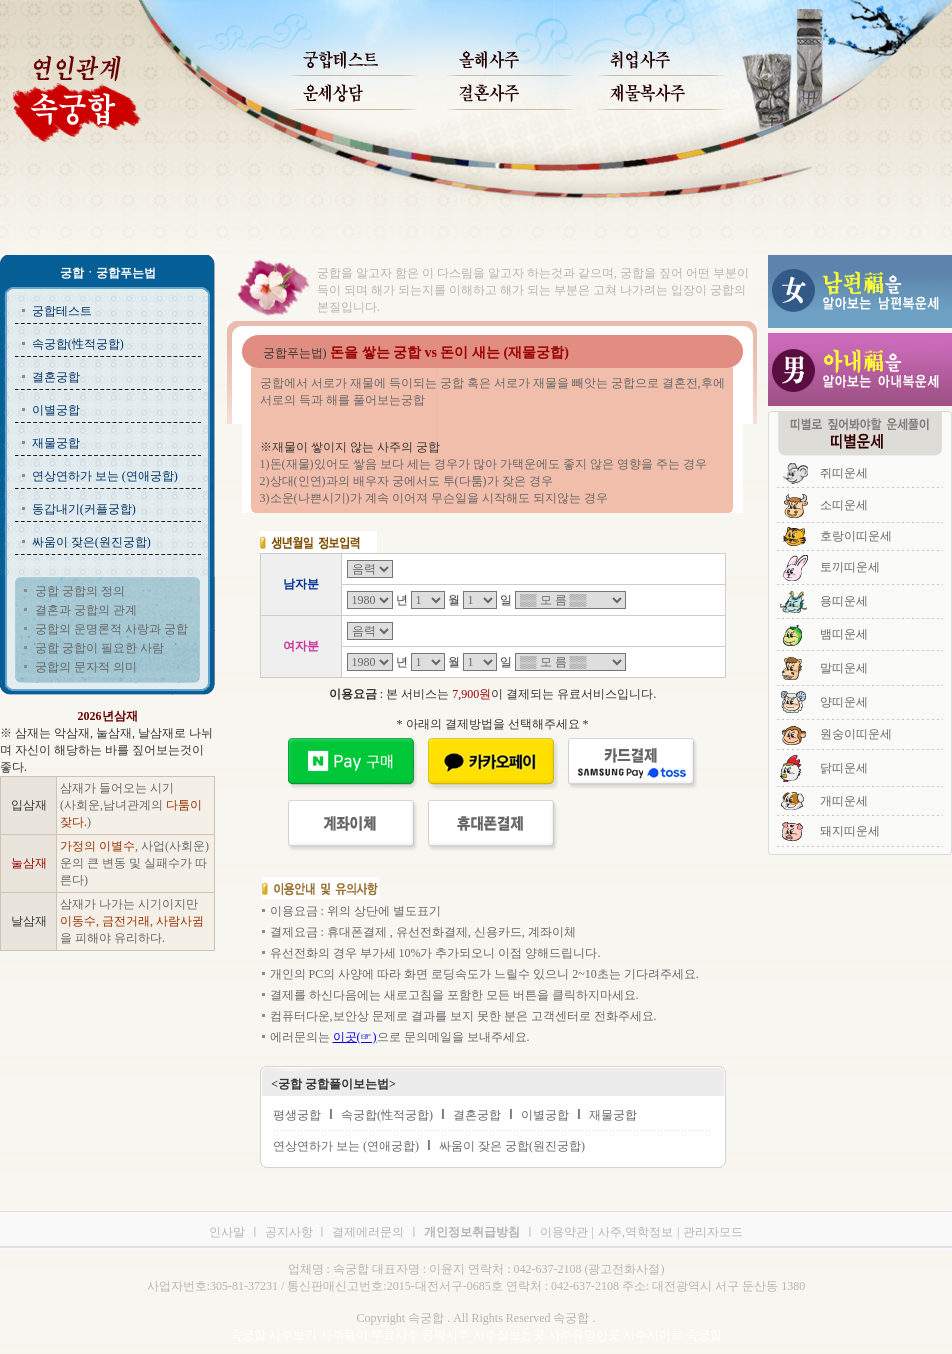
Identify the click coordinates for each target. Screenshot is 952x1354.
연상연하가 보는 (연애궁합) (105, 476)
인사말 (227, 1232)
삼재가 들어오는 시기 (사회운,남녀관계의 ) (131, 805)
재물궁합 (56, 443)
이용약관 (564, 1232)
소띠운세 (844, 505)
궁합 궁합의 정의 (80, 591)
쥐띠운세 (844, 473)
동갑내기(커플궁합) (84, 509)
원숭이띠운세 (856, 734)
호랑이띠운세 (856, 536)
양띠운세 (844, 702)
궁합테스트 (62, 311)
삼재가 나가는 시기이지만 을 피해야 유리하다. (132, 921)
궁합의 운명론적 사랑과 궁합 (111, 629)
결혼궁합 (56, 377)
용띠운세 (844, 601)
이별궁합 (56, 410)
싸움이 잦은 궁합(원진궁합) (512, 1146)
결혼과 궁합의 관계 (86, 610)
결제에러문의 (368, 1232)
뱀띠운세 (844, 634)
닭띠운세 (844, 768)
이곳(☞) (355, 1037)
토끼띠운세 (850, 567)
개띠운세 (844, 801)
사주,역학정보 (635, 1232)
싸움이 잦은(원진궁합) (91, 542)
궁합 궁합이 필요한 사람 (99, 648)
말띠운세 (844, 668)
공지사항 (290, 1232)
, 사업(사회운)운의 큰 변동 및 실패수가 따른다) (134, 863)
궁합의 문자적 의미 (86, 667)
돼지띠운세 (850, 831)
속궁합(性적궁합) (78, 344)
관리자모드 (713, 1232)
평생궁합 (297, 1115)
